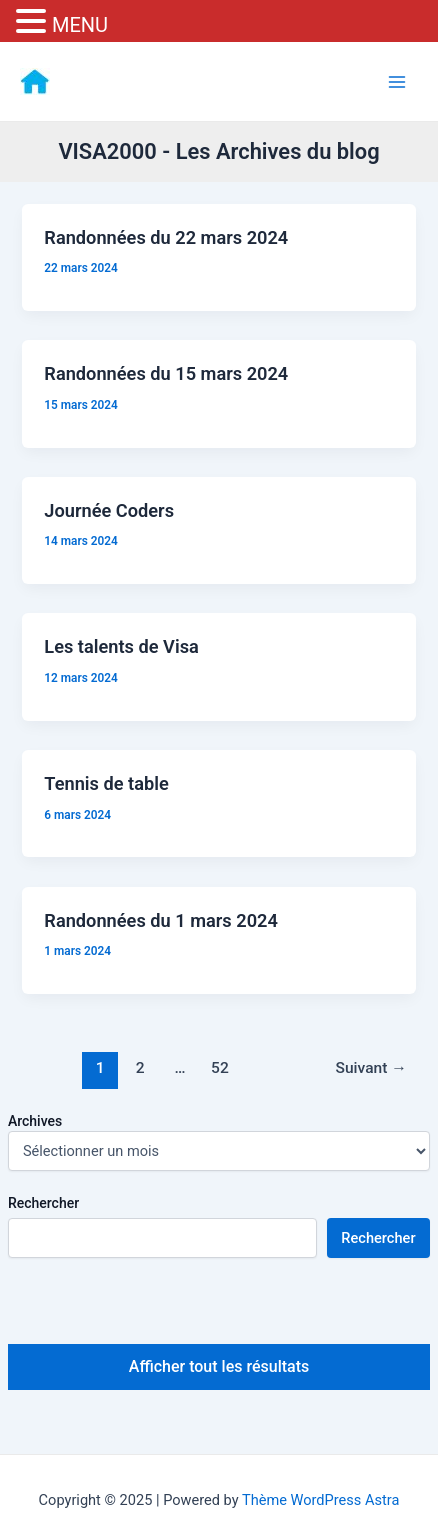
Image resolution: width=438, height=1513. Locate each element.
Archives (35, 1121)
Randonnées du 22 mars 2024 (166, 237)
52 (220, 1068)
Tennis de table (106, 783)
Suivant (371, 1068)
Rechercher (43, 1203)
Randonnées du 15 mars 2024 (166, 373)
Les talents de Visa (121, 646)
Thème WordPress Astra (320, 1500)
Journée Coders (109, 510)
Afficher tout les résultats (219, 1366)
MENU (80, 25)
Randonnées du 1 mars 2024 (161, 920)
